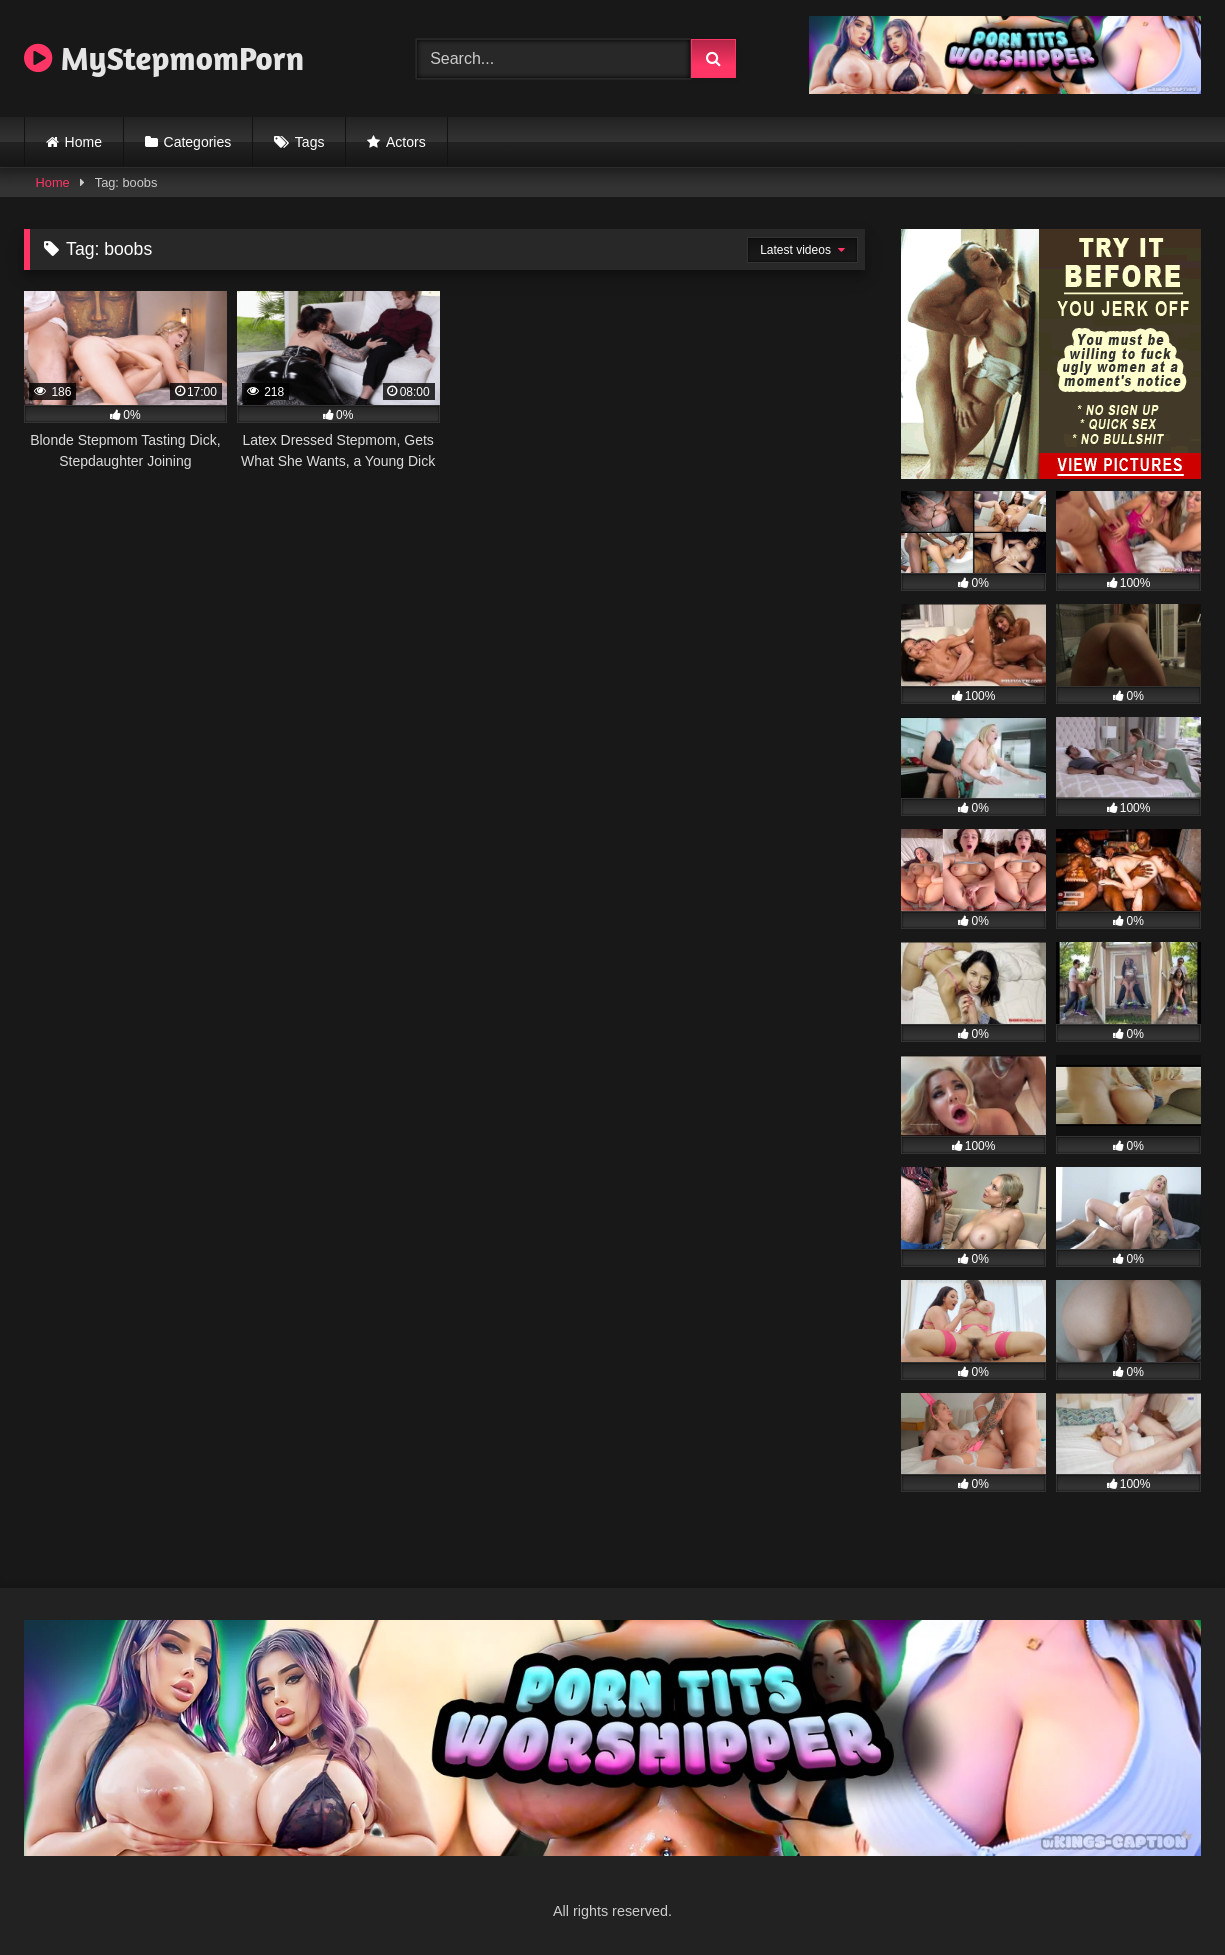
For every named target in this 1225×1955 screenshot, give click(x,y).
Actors (406, 142)
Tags (310, 142)
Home (83, 142)
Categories (198, 142)
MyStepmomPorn (164, 58)
